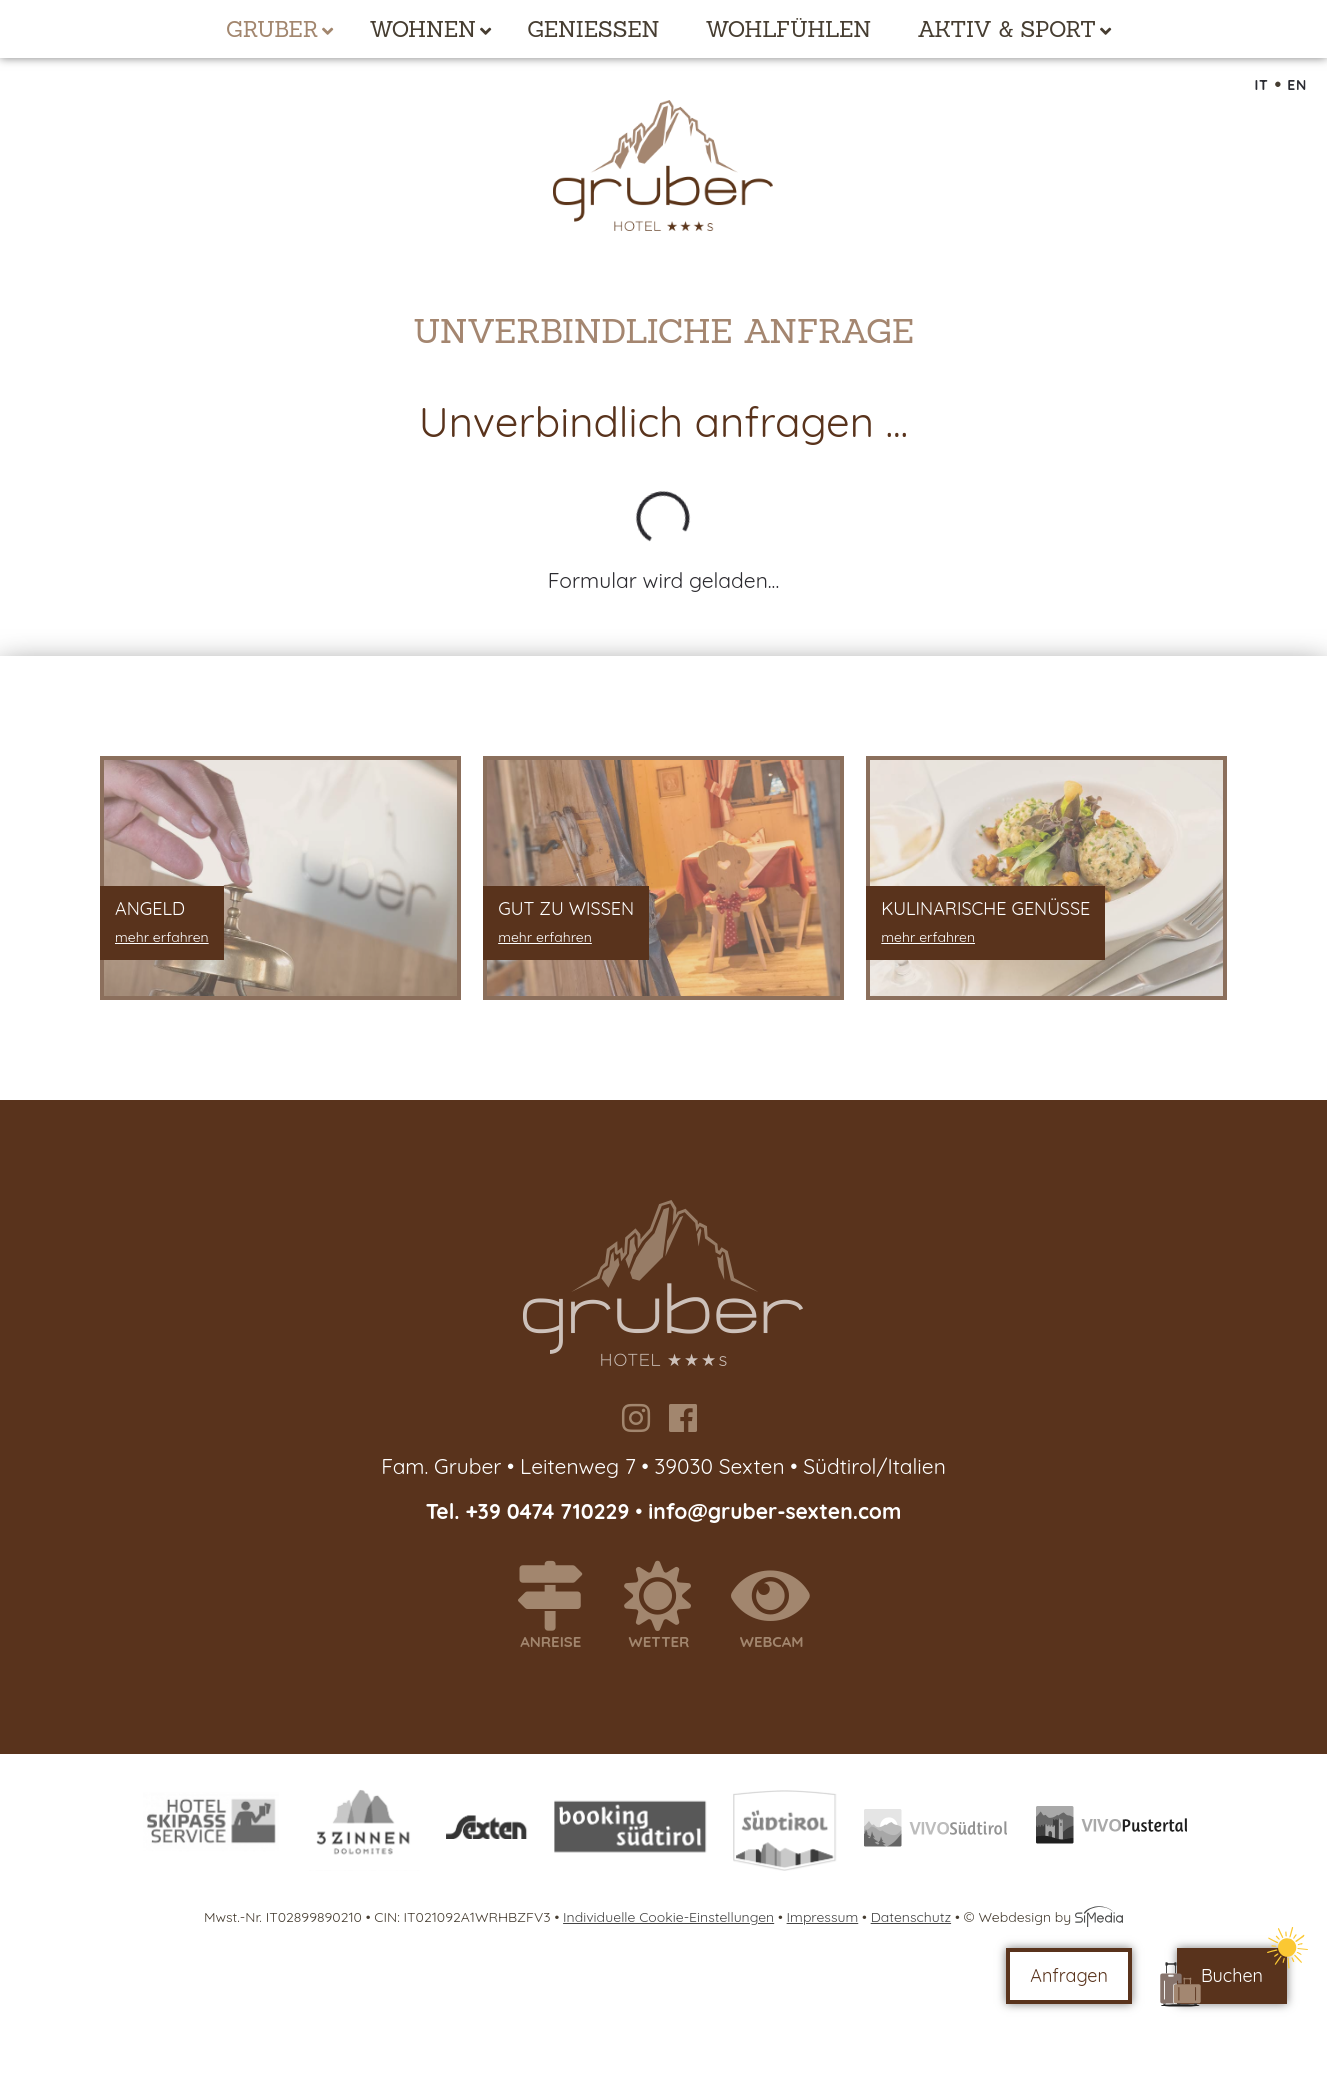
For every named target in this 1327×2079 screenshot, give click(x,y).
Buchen (1232, 1975)
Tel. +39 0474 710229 (531, 1511)
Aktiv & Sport (1006, 29)
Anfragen (1069, 1975)
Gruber (272, 29)
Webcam (779, 1606)
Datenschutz (911, 1917)
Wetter (667, 1606)
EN (1297, 85)
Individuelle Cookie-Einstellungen (668, 1917)
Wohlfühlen (789, 29)
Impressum (823, 1917)
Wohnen (422, 29)
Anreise (559, 1606)
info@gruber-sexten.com (774, 1511)
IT (1261, 85)
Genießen (593, 29)
